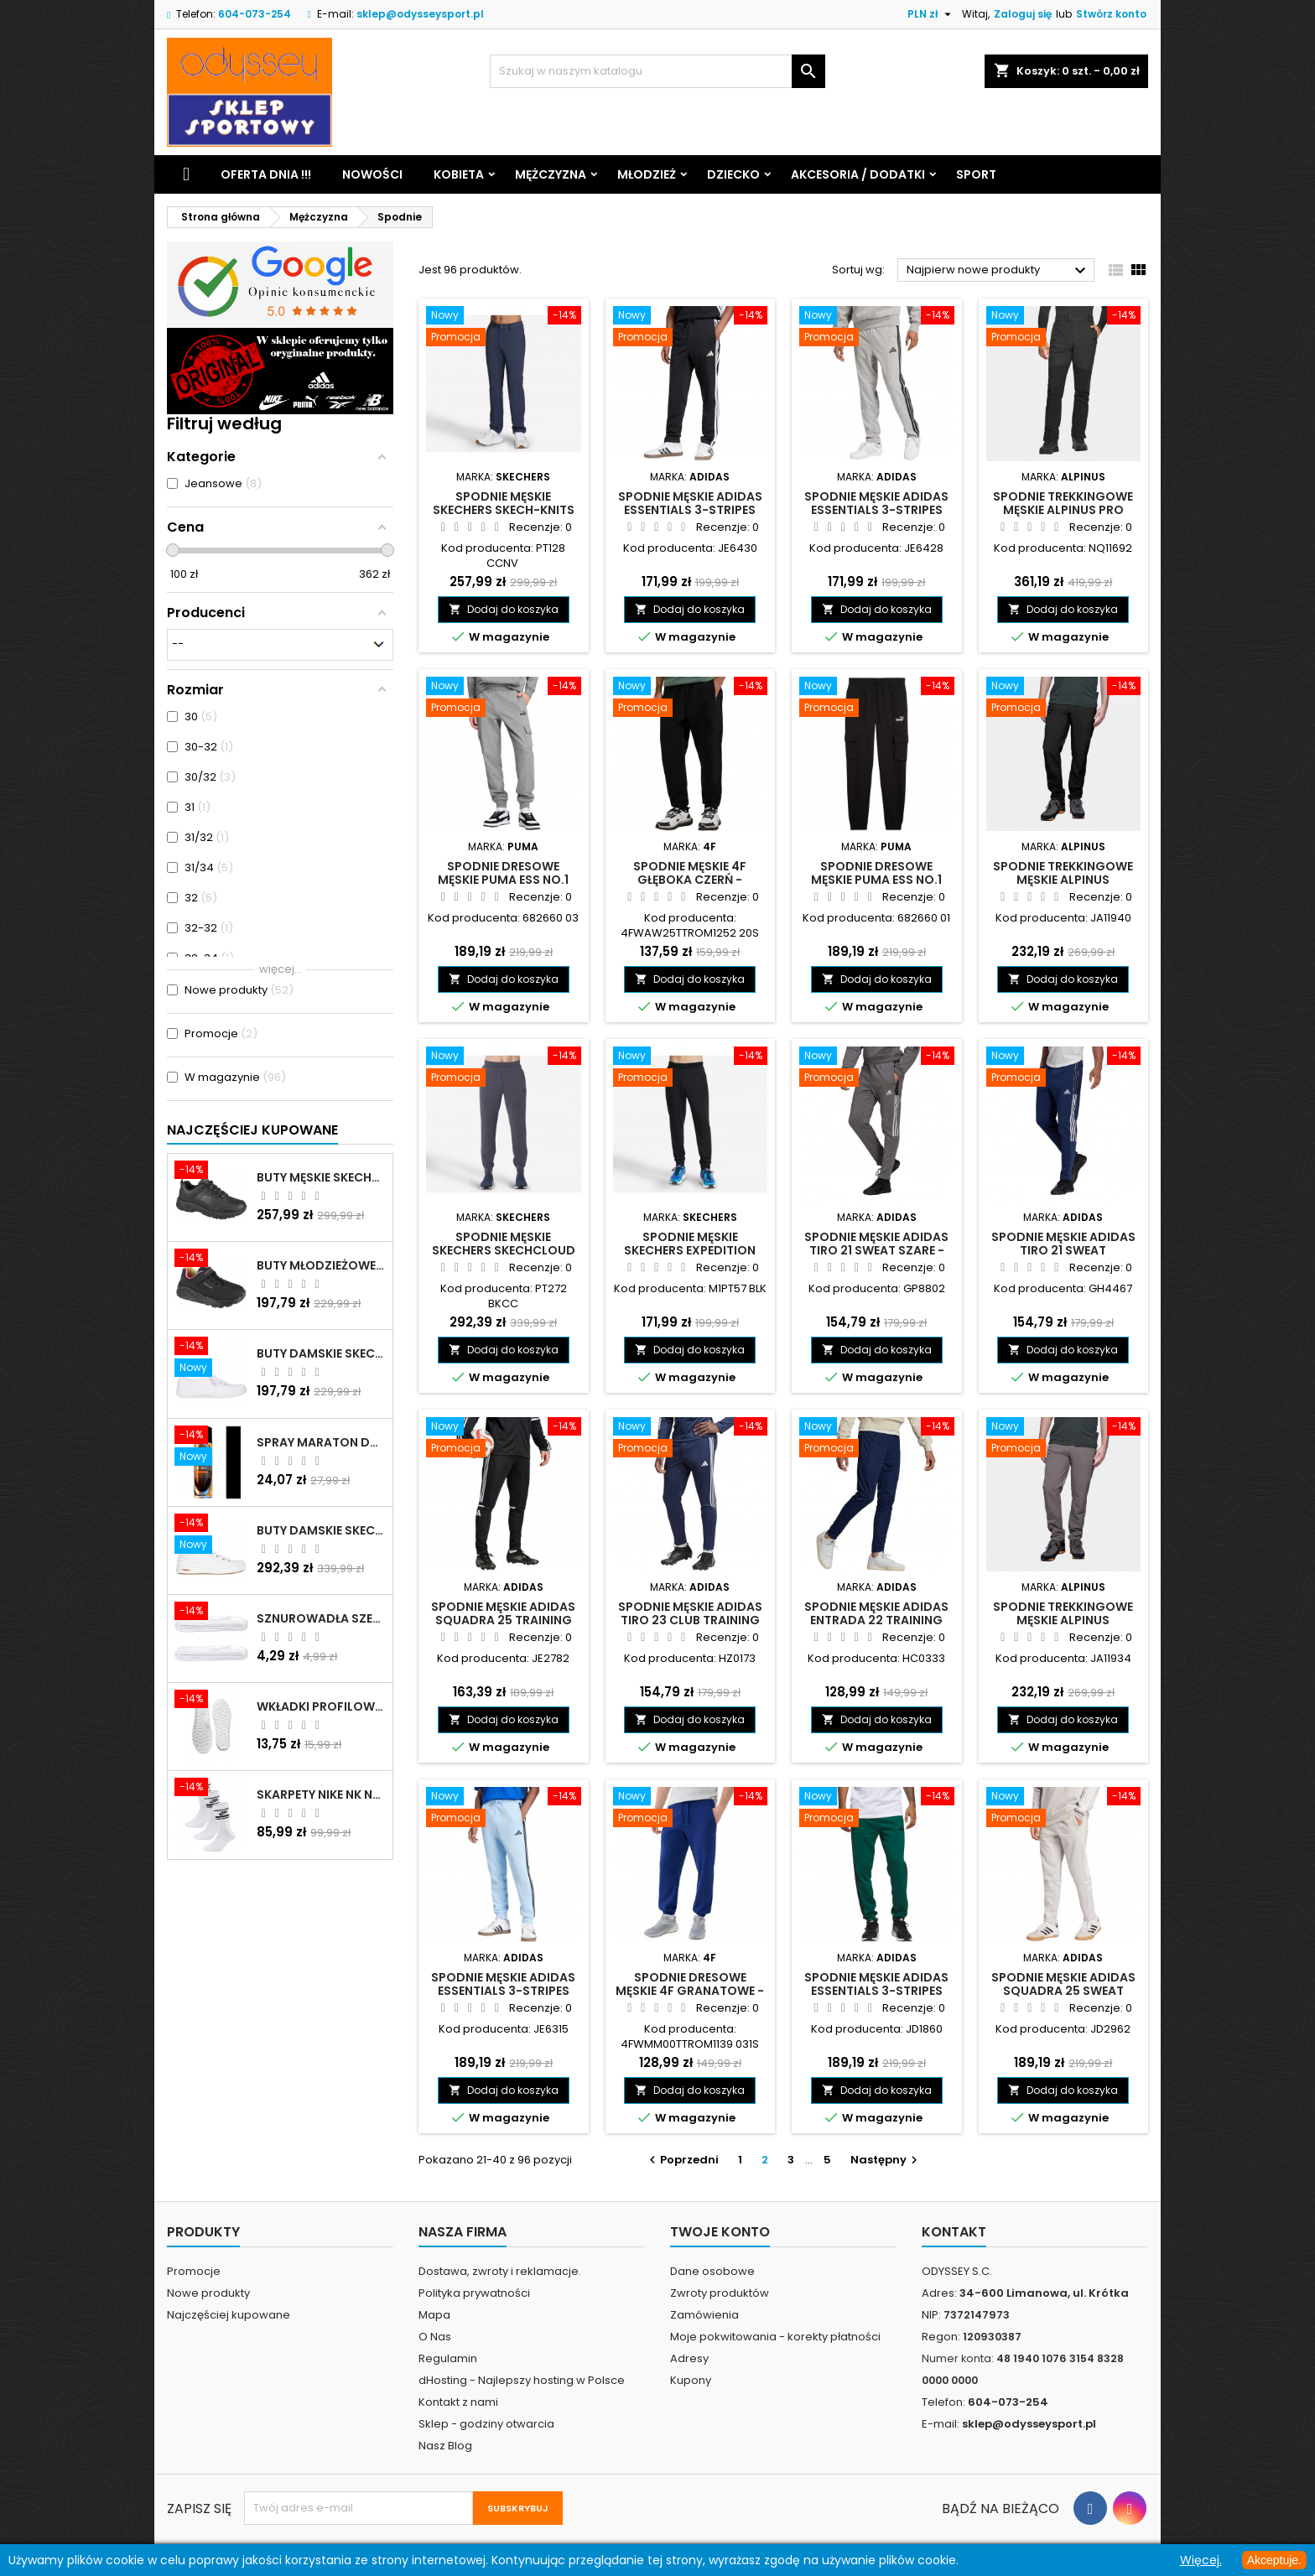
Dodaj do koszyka (504, 609)
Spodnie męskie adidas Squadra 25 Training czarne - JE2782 (503, 1620)
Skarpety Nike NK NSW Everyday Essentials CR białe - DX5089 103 (321, 1794)
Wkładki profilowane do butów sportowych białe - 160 (321, 1706)
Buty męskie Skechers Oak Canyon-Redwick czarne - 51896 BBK (321, 1177)
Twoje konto (720, 2231)
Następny (886, 2160)
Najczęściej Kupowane (252, 1130)
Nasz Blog (445, 2446)
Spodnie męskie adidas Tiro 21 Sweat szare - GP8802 (876, 1250)
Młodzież (646, 174)
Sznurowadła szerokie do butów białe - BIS (321, 1618)
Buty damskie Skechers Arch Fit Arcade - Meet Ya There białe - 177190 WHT (321, 1530)
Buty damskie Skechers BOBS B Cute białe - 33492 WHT (321, 1353)
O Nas (434, 2337)
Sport (976, 174)
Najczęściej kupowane (228, 2315)
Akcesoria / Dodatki (858, 174)
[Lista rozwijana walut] (931, 14)
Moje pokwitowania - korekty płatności (775, 2337)
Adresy (689, 2358)
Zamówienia (704, 2315)
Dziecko (733, 174)
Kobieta (459, 174)
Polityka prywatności (474, 2293)
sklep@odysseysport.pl (420, 14)
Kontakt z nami (458, 2402)
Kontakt (954, 2231)
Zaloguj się (1023, 14)
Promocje (194, 2271)
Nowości (372, 174)
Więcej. (1201, 2560)
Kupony (690, 2380)
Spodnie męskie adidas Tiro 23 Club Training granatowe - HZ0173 (690, 1620)
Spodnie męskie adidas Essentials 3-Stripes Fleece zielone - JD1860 (876, 1990)
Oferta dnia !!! (266, 174)
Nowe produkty (208, 2293)
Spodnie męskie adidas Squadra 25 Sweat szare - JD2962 (1063, 1990)
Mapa (434, 2315)
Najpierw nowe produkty (998, 271)
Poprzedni (682, 2160)
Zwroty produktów (719, 2293)
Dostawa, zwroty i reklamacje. (499, 2271)
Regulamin (447, 2358)
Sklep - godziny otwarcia (486, 2424)
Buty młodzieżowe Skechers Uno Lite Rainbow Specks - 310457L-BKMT (321, 1265)
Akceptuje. (1274, 2560)
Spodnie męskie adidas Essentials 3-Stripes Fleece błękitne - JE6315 (503, 1990)
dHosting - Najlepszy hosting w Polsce (521, 2380)
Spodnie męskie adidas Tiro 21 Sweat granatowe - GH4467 (1063, 1250)
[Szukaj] (657, 71)
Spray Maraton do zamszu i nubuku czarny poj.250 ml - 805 (321, 1442)
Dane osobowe (712, 2271)
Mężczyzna (550, 174)
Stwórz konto (1111, 14)
